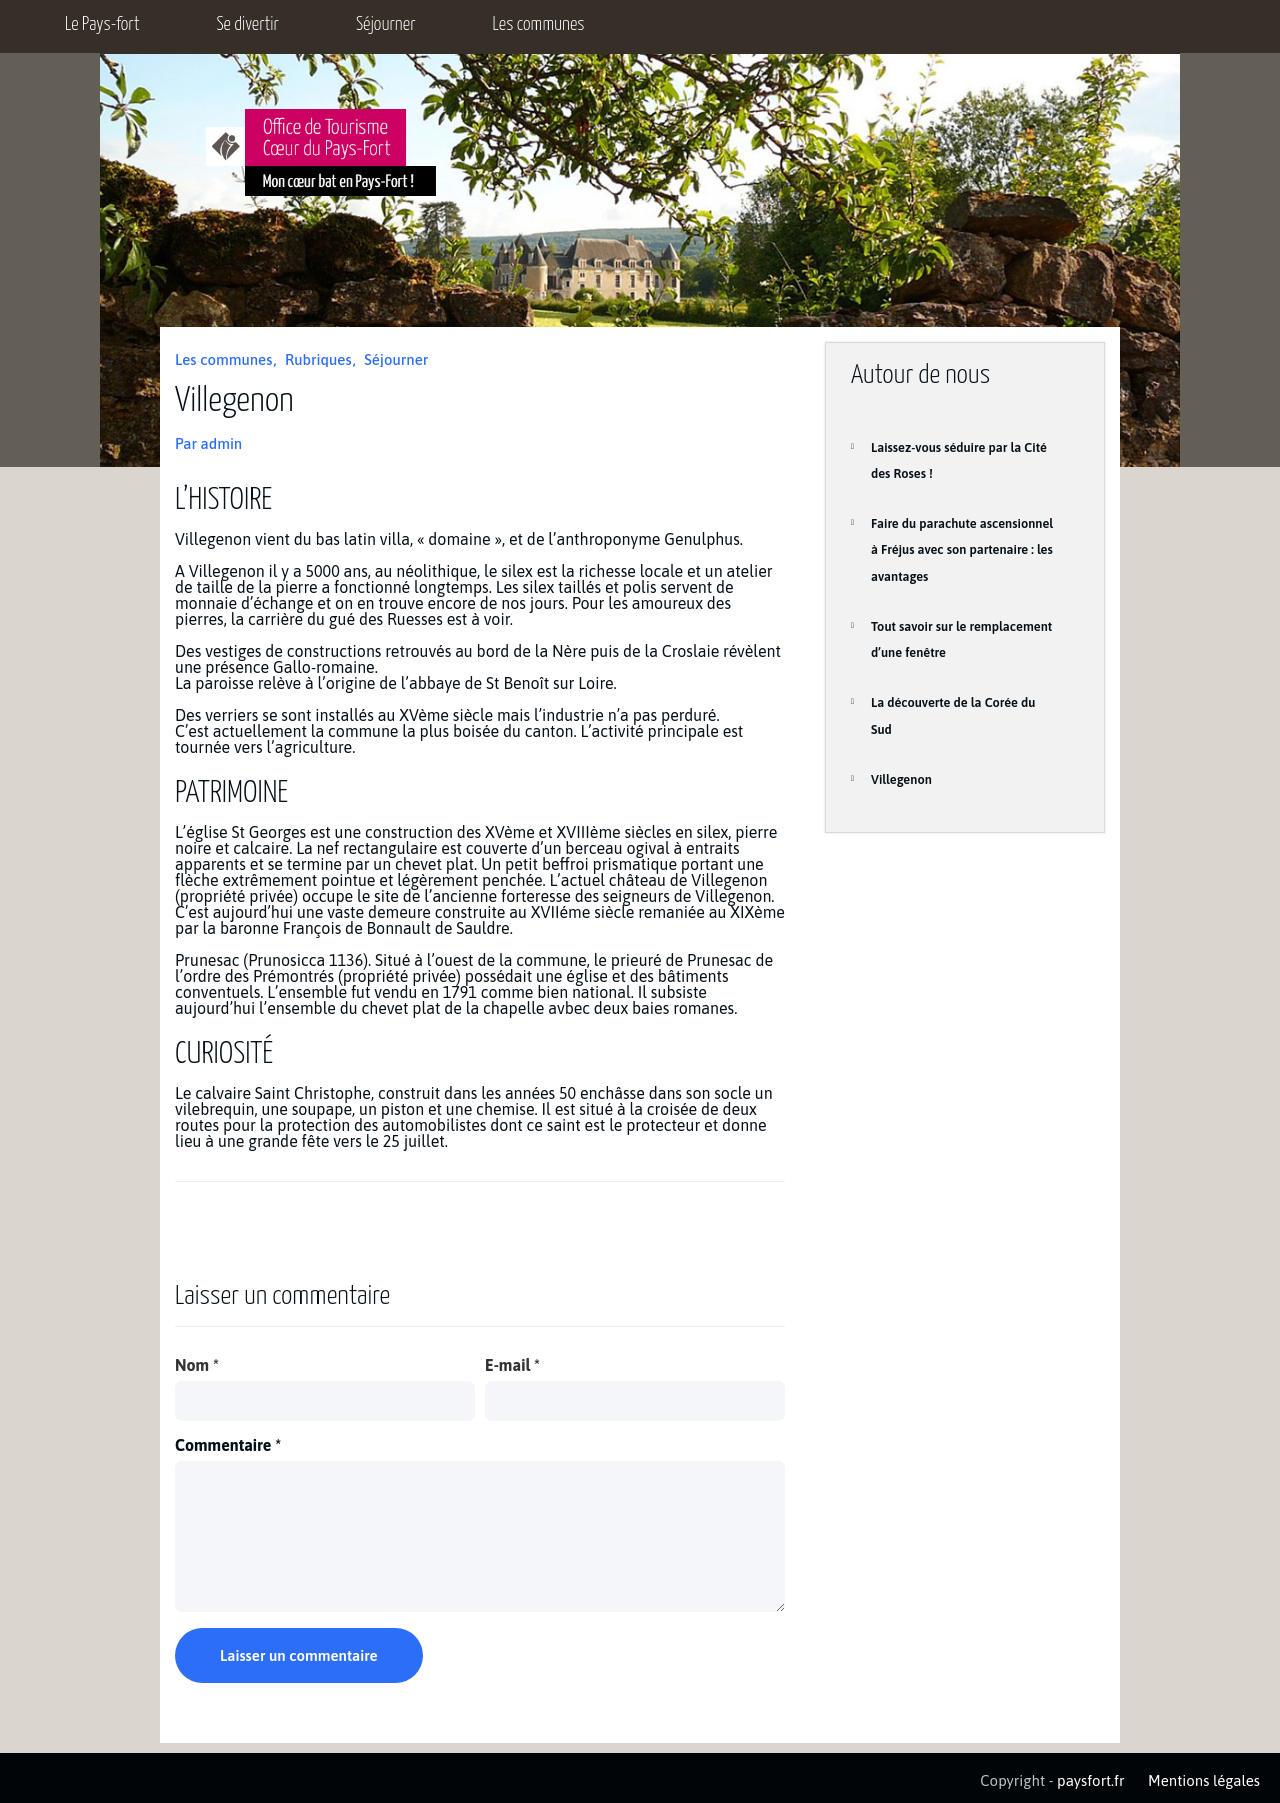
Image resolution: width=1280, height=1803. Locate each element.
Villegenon (901, 779)
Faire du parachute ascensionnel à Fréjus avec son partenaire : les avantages (962, 550)
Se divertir (247, 25)
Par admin (208, 443)
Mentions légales (1204, 1780)
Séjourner (386, 25)
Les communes (539, 25)
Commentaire (228, 1445)
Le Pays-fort (102, 25)
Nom (197, 1365)
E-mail (512, 1365)
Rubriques (318, 359)
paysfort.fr (1090, 1780)
